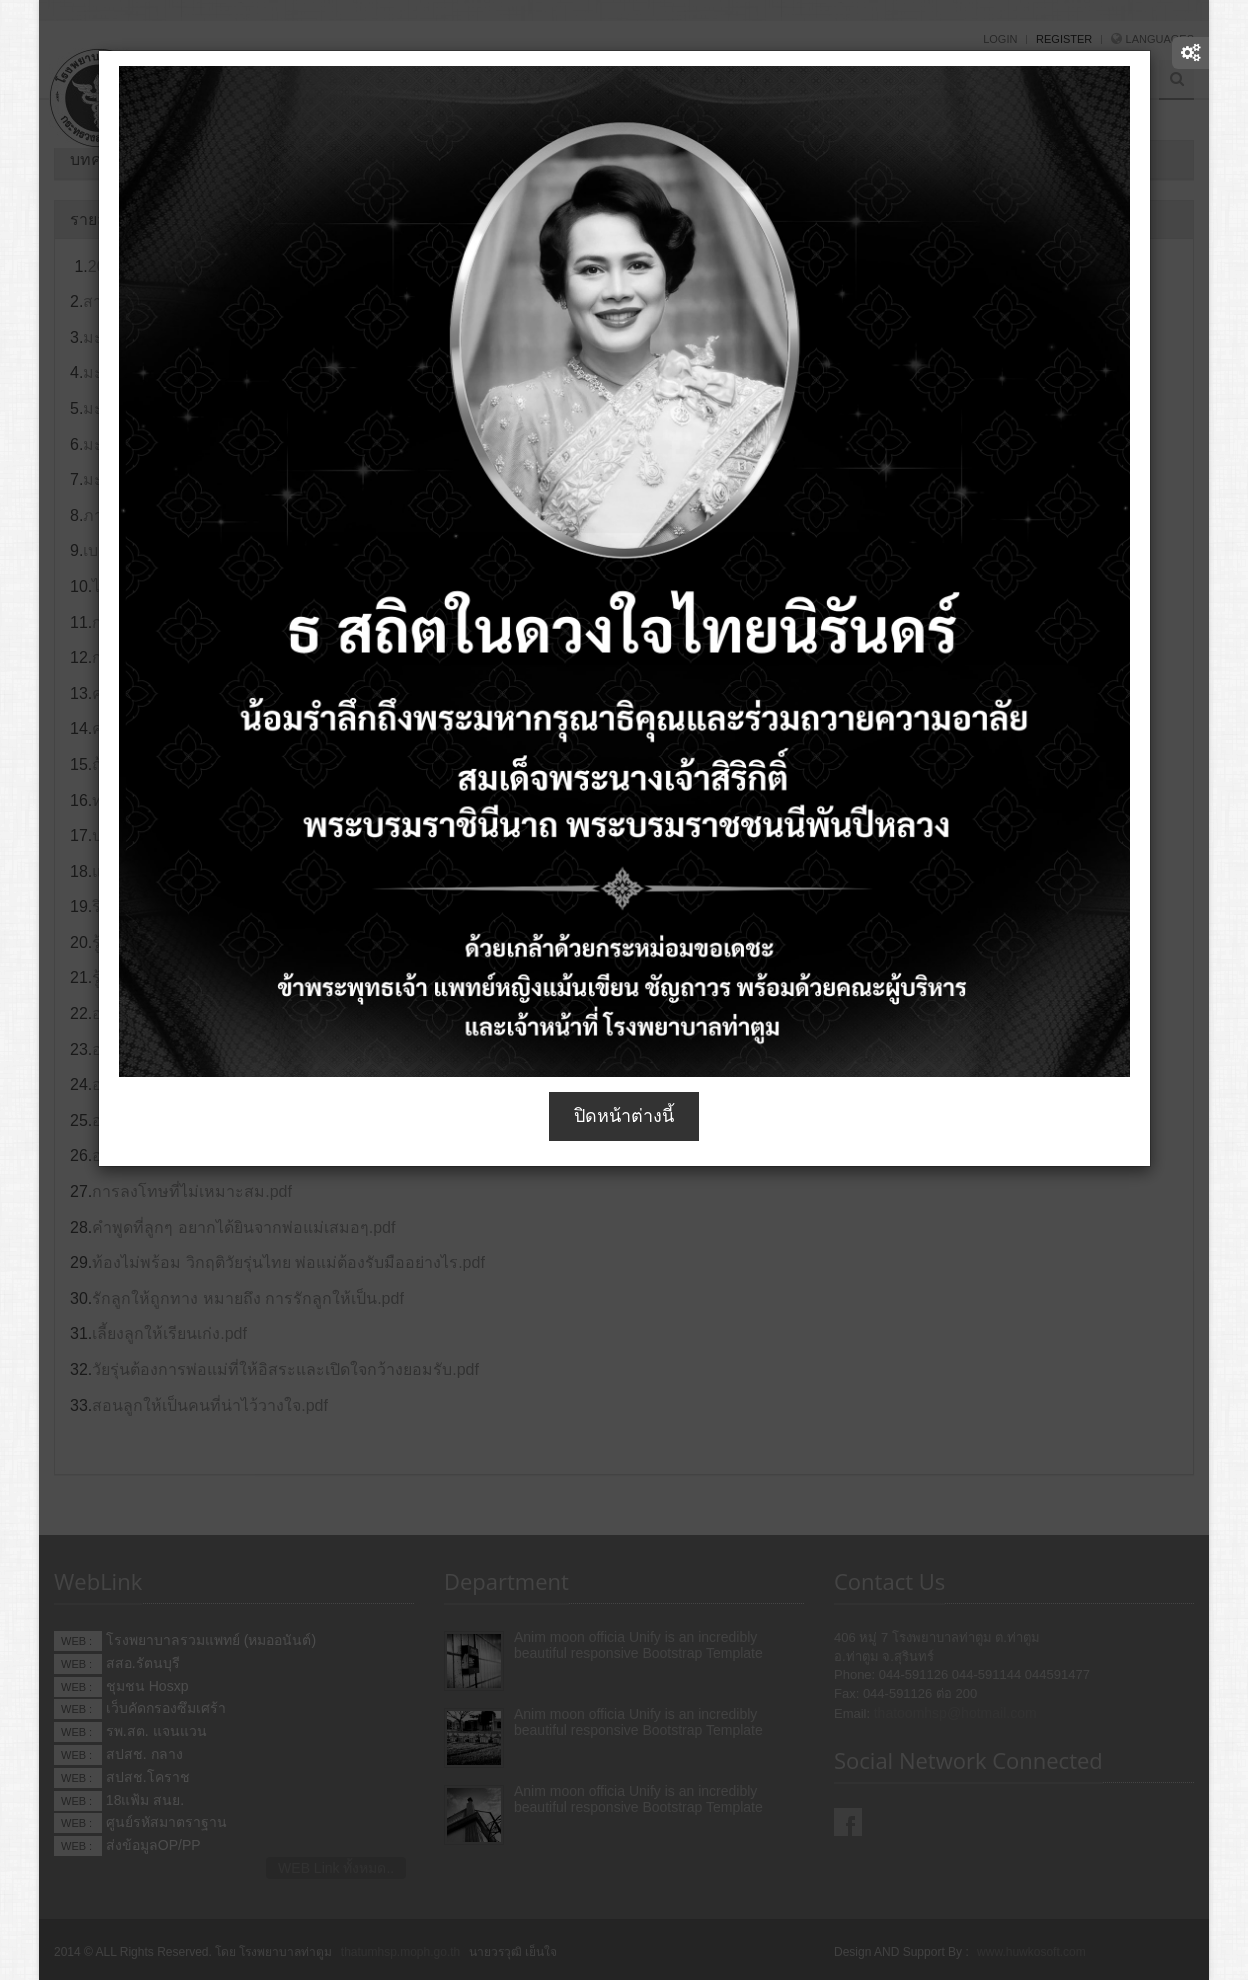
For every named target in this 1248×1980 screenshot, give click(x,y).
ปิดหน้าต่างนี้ (624, 1116)
